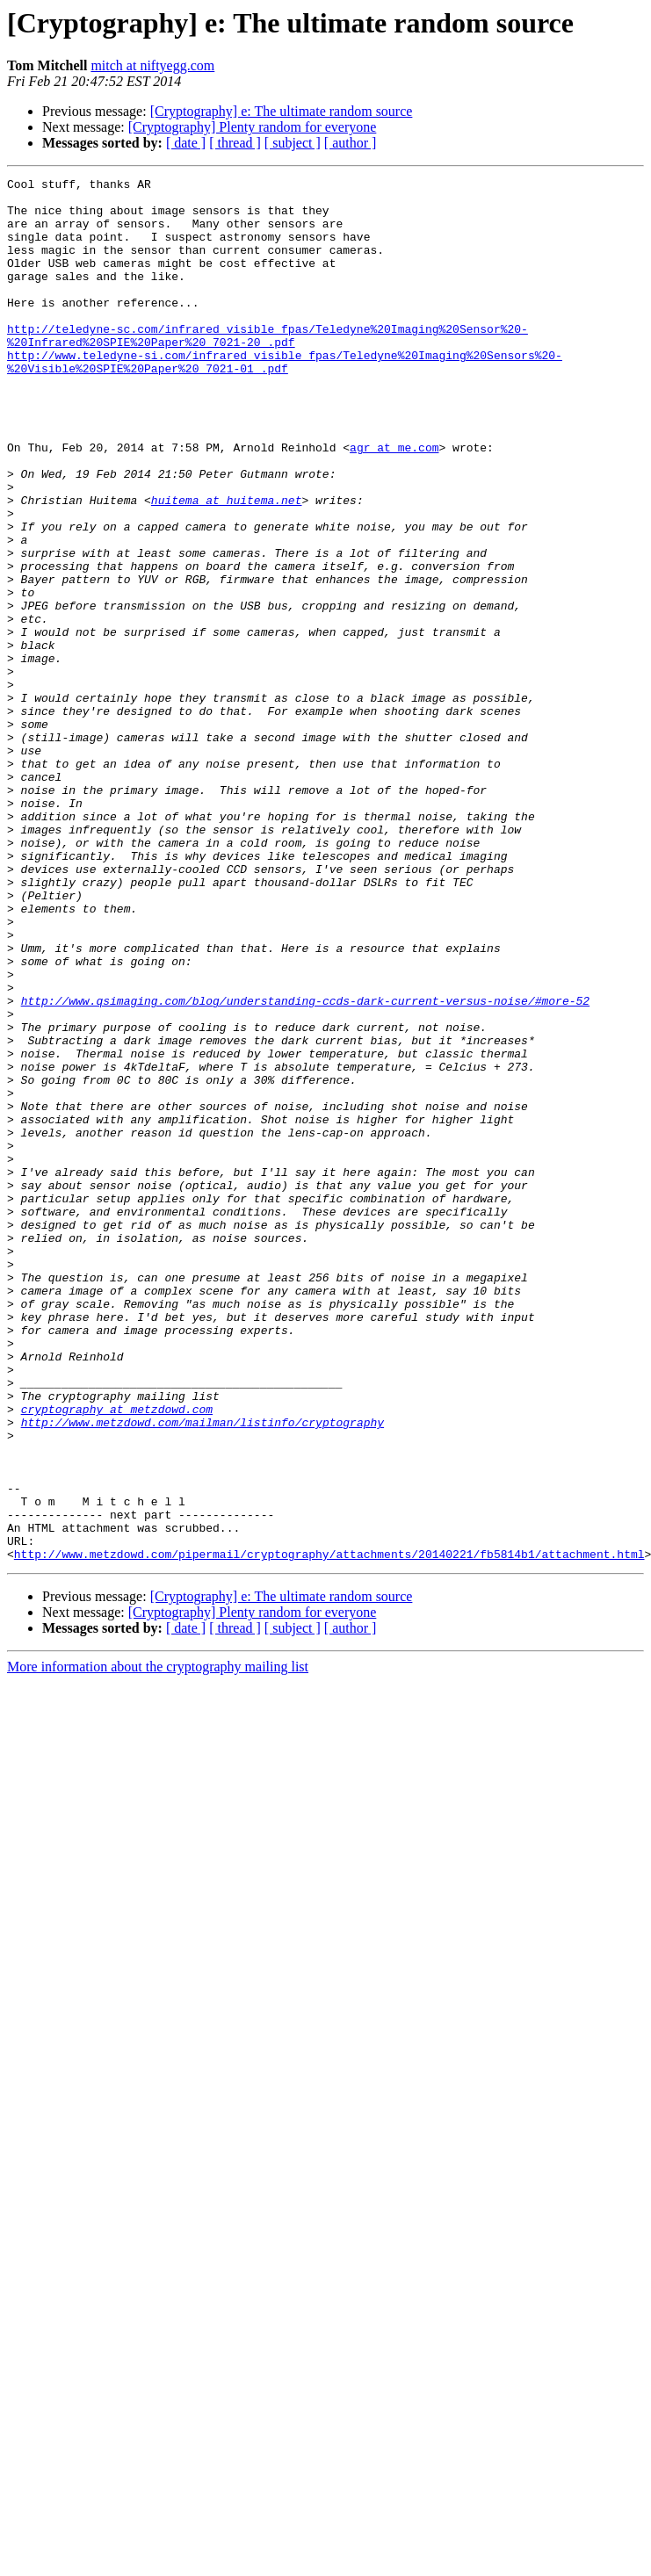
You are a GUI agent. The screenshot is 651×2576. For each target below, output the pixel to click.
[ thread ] (235, 142)
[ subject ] (292, 142)
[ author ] (350, 142)
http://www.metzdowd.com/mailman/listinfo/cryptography (202, 1672)
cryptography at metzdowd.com (117, 1656)
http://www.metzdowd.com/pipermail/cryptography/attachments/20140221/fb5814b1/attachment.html (329, 1830)
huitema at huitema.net (226, 566)
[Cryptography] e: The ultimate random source (281, 111)
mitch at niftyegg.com (152, 65)
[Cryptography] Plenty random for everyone (252, 126)
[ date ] (186, 142)
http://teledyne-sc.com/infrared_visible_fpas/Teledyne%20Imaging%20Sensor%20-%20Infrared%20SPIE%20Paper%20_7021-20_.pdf (267, 368)
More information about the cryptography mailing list (157, 1943)
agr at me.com (394, 502)
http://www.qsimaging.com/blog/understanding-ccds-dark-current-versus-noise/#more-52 (305, 1166)
